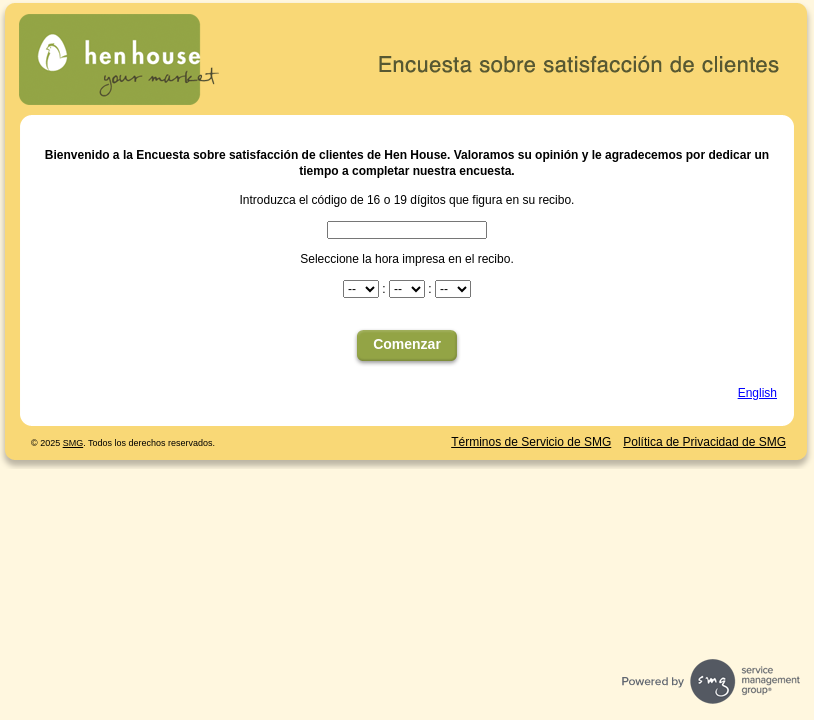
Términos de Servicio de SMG (531, 442)
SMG (73, 443)
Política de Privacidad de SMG (704, 442)
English (757, 393)
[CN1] (407, 230)
